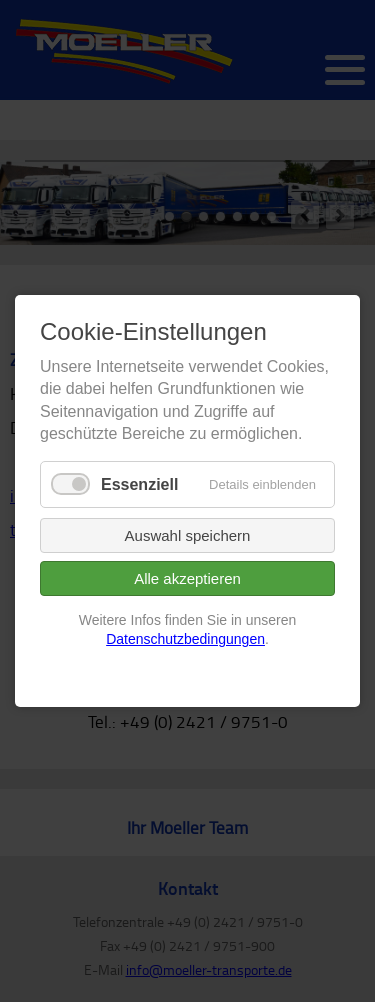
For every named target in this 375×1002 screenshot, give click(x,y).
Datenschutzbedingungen (185, 640)
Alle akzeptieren (187, 578)
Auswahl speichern (188, 535)
